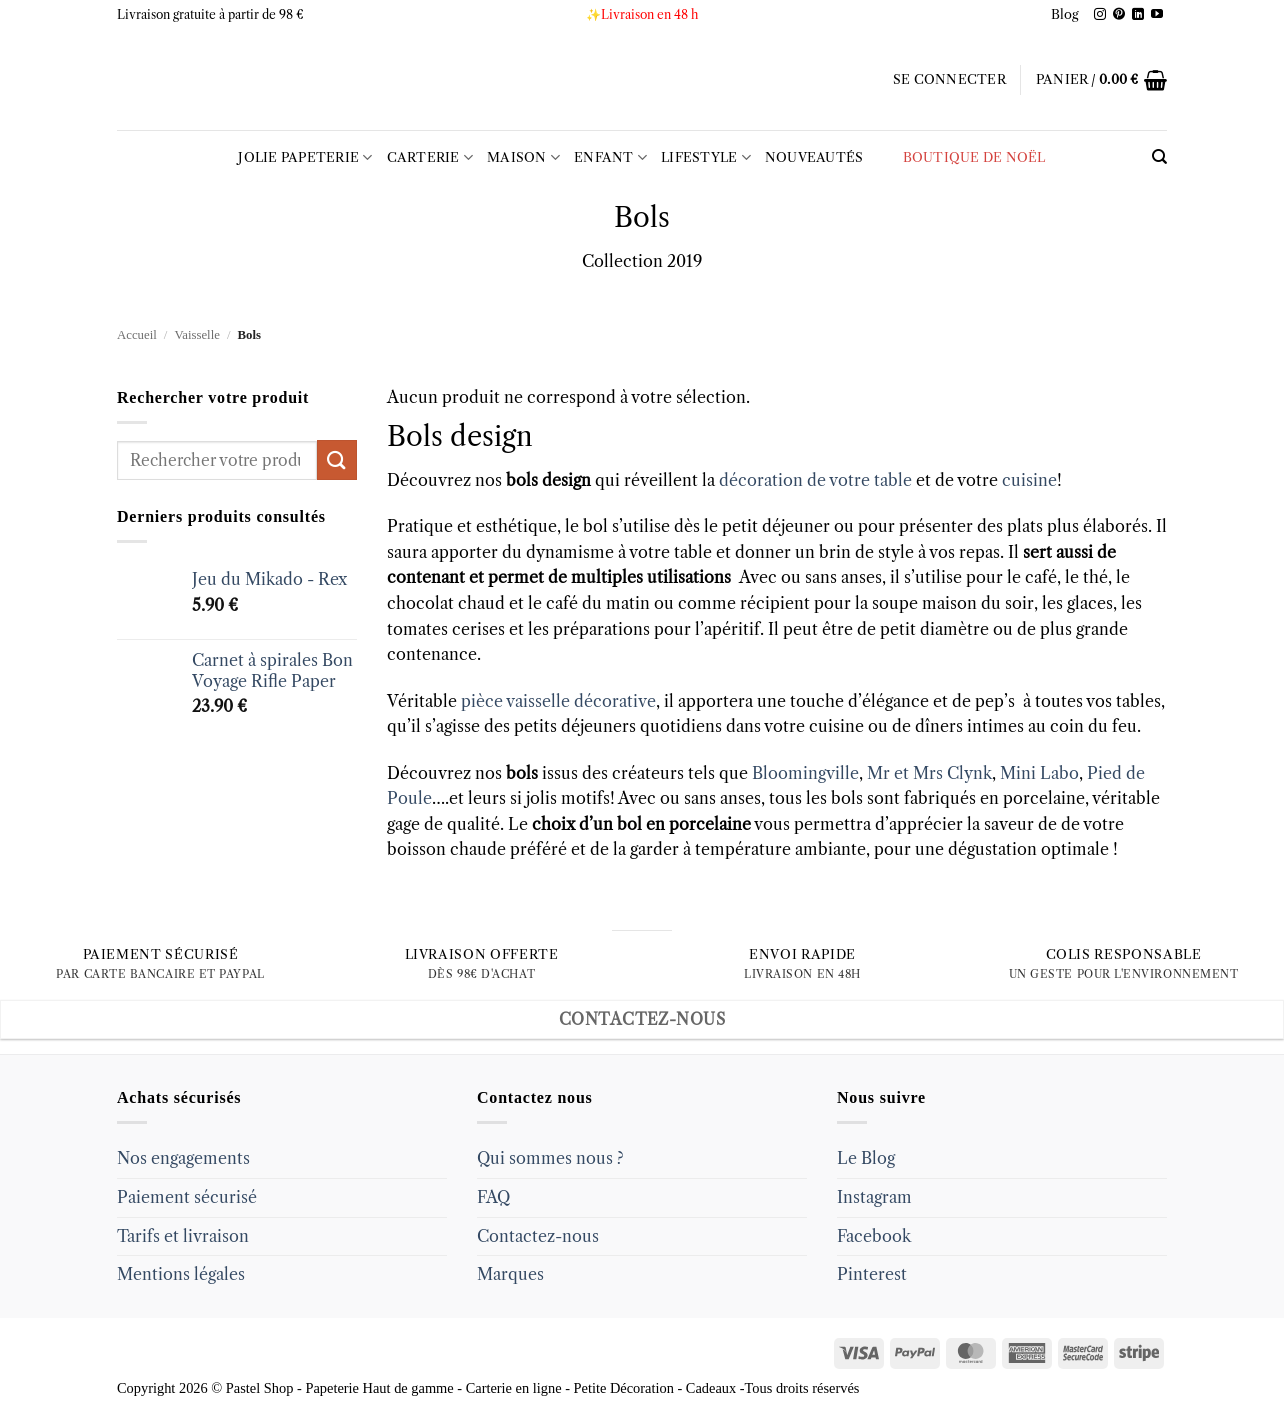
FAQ (493, 1197)
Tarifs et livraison (183, 1236)
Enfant (610, 157)
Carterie (430, 157)
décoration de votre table (815, 480)
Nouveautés (814, 157)
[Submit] (337, 459)
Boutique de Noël (962, 158)
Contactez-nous (538, 1236)
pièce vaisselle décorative (558, 701)
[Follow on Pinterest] (1119, 15)
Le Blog (866, 1158)
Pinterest (872, 1274)
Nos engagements (183, 1158)
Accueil (137, 335)
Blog (1065, 14)
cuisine (1029, 480)
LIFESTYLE (706, 157)
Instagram (874, 1197)
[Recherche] (1159, 157)
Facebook (874, 1236)
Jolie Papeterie (305, 157)
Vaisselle (197, 335)
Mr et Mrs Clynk (929, 773)
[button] (949, 80)
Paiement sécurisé (187, 1197)
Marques (510, 1274)
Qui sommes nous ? (550, 1158)
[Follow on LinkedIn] (1138, 15)
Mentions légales (181, 1274)
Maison (523, 157)
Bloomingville (805, 773)
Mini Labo (1039, 773)
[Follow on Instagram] (1100, 15)
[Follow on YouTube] (1157, 15)
